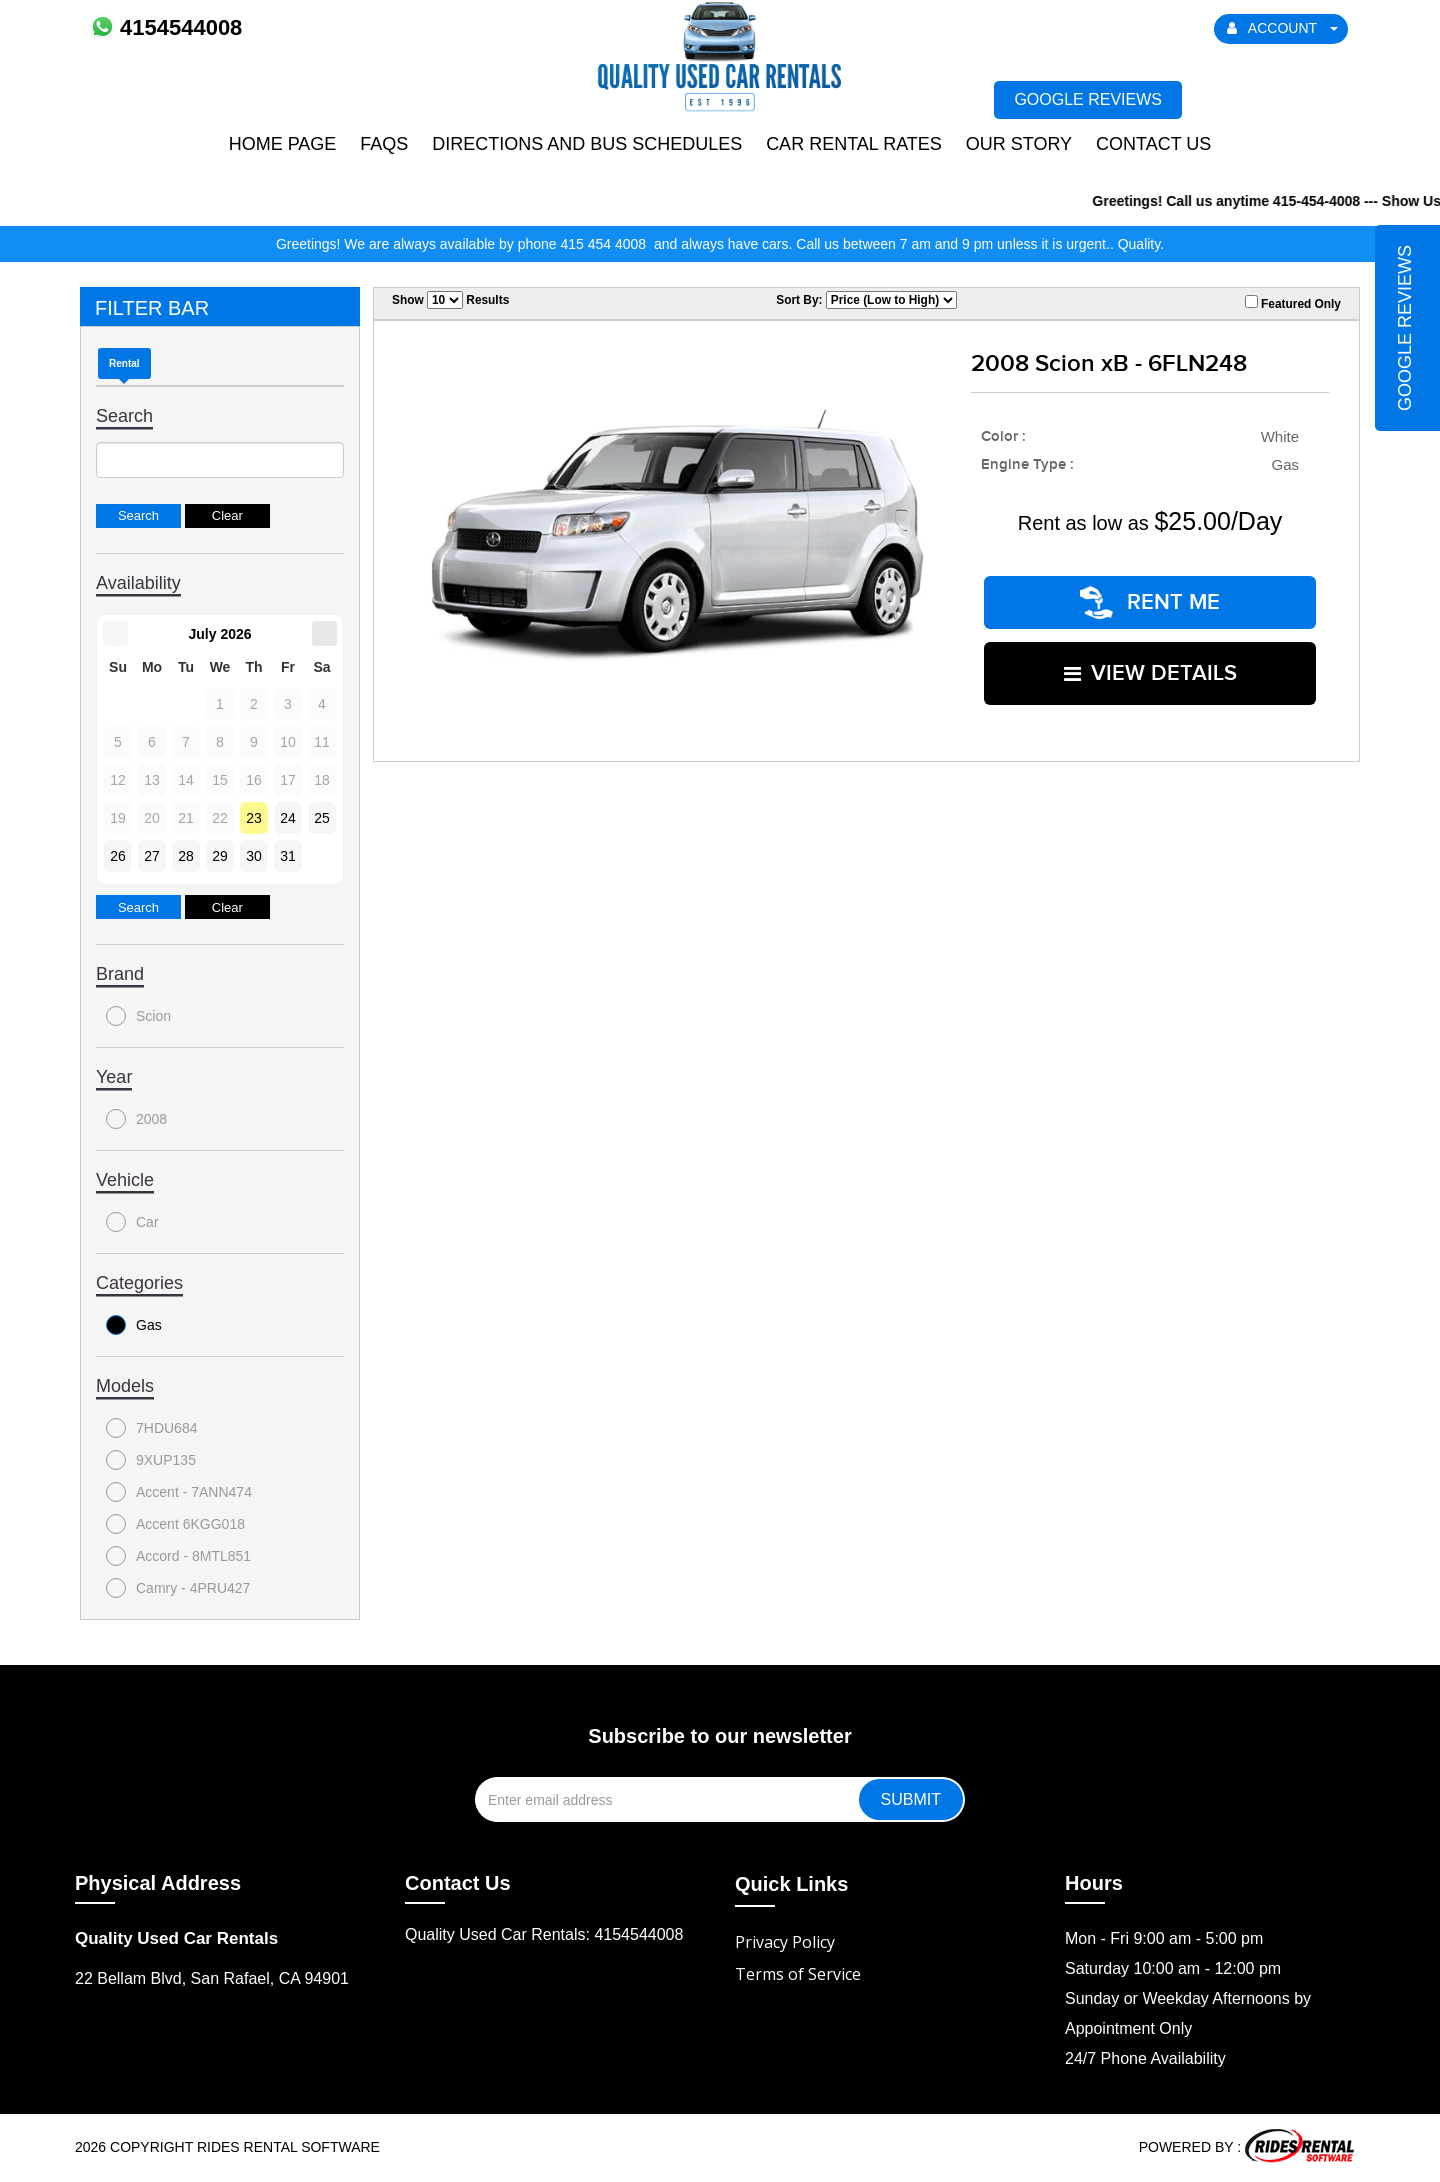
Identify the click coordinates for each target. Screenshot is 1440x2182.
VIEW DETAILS (1150, 668)
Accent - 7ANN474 (179, 1492)
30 (254, 856)
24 (288, 818)
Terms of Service (798, 1974)
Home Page (283, 144)
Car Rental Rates (854, 144)
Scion (138, 1016)
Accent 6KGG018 (175, 1524)
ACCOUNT (1283, 28)
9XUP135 (151, 1460)
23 (254, 818)
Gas (134, 1325)
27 (152, 856)
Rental (124, 363)
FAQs (384, 144)
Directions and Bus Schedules (587, 144)
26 (118, 856)
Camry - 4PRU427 (178, 1588)
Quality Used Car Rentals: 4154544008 (544, 1934)
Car (132, 1222)
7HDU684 (151, 1428)
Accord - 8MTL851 (178, 1556)
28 (186, 856)
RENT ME (1150, 600)
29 (220, 856)
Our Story (1019, 144)
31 (288, 856)
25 (322, 818)
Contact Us (1153, 144)
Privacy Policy (785, 1942)
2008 (136, 1119)
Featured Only (1293, 303)
